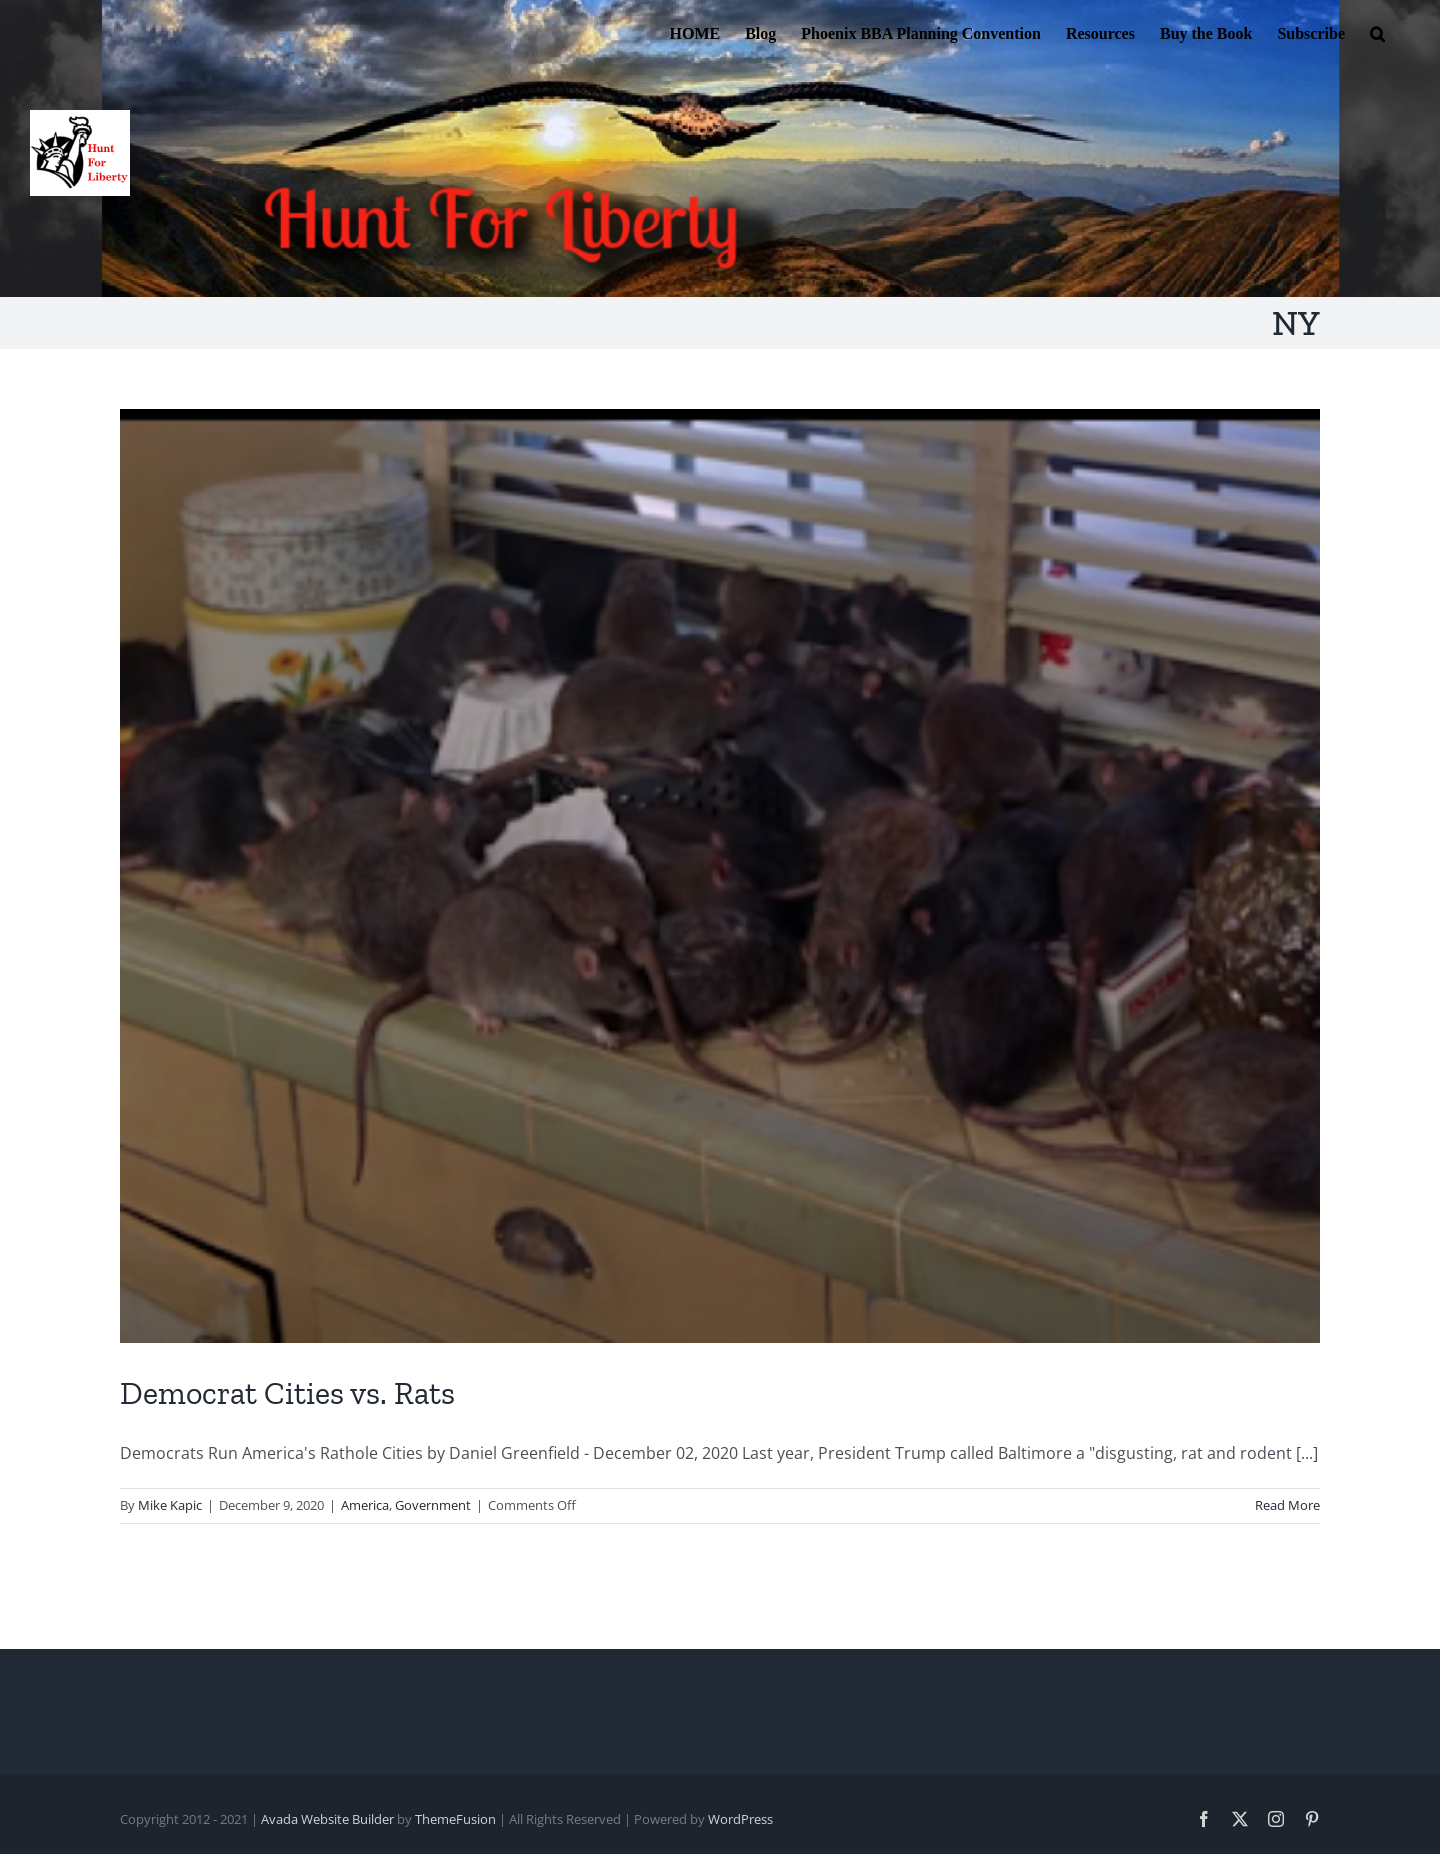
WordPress (740, 1819)
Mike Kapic (170, 1505)
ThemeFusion (455, 1819)
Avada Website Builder (327, 1819)
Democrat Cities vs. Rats (287, 1393)
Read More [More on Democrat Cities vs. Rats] (1287, 1505)
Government (433, 1505)
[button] (1377, 32)
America (365, 1505)
